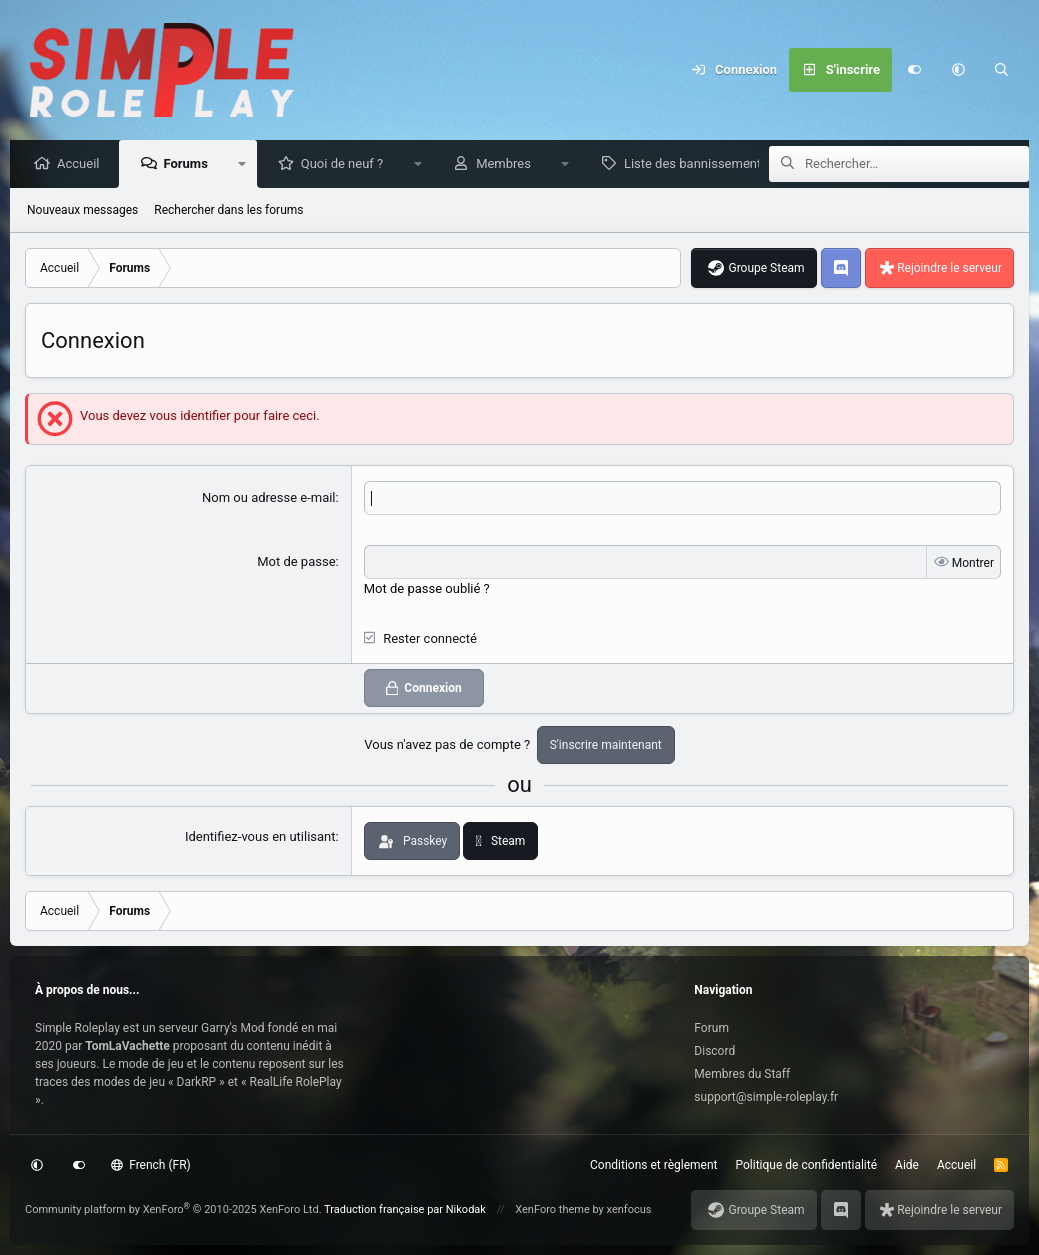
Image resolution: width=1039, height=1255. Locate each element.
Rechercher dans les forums (228, 211)
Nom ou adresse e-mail (269, 498)
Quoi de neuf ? (347, 164)
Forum (711, 1028)
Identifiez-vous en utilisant (260, 836)
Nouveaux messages (82, 211)
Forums (190, 164)
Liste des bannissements (701, 164)
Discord (714, 1051)
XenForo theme (552, 1209)
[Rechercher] (1002, 70)
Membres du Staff (742, 1074)
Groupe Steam (766, 269)
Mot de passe (296, 562)
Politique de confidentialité (807, 1165)
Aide (907, 1165)
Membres (508, 164)
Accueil (83, 164)
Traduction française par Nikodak (405, 1209)
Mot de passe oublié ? (427, 588)
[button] (958, 70)
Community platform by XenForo (173, 1209)
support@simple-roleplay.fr (766, 1097)
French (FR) (151, 1165)
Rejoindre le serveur (949, 269)
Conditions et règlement (654, 1165)
